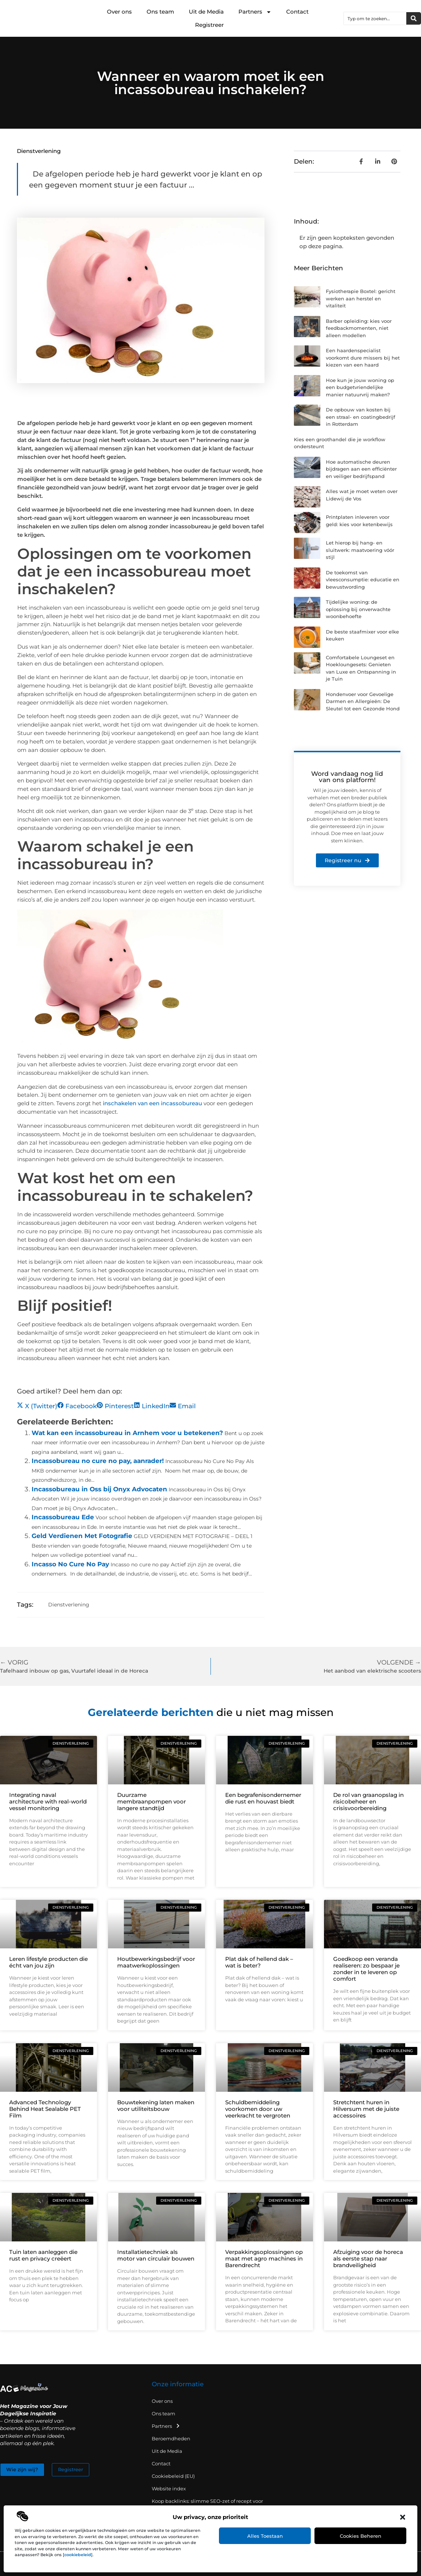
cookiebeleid (77, 2554)
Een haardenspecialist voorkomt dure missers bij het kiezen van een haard (363, 357)
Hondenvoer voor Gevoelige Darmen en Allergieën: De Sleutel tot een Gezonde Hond (363, 701)
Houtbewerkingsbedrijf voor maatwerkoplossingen (156, 1962)
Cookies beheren (360, 2536)
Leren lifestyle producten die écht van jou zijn (48, 1962)
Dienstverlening (39, 150)
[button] (402, 2517)
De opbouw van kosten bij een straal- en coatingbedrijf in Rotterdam (360, 417)
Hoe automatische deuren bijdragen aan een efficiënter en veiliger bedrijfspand (361, 469)
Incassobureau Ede (63, 1517)
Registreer (209, 24)
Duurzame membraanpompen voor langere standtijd (151, 1801)
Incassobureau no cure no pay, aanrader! (98, 1460)
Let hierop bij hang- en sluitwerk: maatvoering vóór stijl (360, 550)
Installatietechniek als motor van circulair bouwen (155, 2255)
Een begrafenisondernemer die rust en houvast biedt (263, 1798)
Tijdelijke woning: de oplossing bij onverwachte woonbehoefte (358, 609)
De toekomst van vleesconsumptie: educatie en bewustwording (362, 580)
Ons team (160, 11)
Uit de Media (206, 11)
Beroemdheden (171, 2438)
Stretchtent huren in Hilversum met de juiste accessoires (366, 2109)
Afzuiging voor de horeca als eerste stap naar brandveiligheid (368, 2258)
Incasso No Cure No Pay (70, 1564)
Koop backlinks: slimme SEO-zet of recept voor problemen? (207, 2504)
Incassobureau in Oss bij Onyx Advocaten (99, 1489)
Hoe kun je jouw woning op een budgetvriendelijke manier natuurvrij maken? (360, 387)
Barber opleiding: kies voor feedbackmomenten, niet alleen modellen (359, 328)
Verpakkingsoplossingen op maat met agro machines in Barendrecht (264, 2258)
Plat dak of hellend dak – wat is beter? (259, 1962)
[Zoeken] (413, 18)
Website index (169, 2488)
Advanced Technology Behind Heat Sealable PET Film (45, 2109)
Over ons (119, 11)
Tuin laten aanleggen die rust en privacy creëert (43, 2255)
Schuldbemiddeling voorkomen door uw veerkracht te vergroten (257, 2109)
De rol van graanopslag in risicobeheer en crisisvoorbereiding (368, 1801)
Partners (254, 12)
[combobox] (375, 18)
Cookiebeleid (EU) (173, 2476)
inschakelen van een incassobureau (152, 1103)
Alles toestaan (265, 2536)
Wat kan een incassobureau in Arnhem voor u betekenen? (127, 1433)
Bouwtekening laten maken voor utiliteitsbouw (155, 2105)
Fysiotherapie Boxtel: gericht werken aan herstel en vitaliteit (360, 298)
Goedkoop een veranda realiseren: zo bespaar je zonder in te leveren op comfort (366, 1968)
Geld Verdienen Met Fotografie (82, 1535)
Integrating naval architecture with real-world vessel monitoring (48, 1801)
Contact (297, 11)
